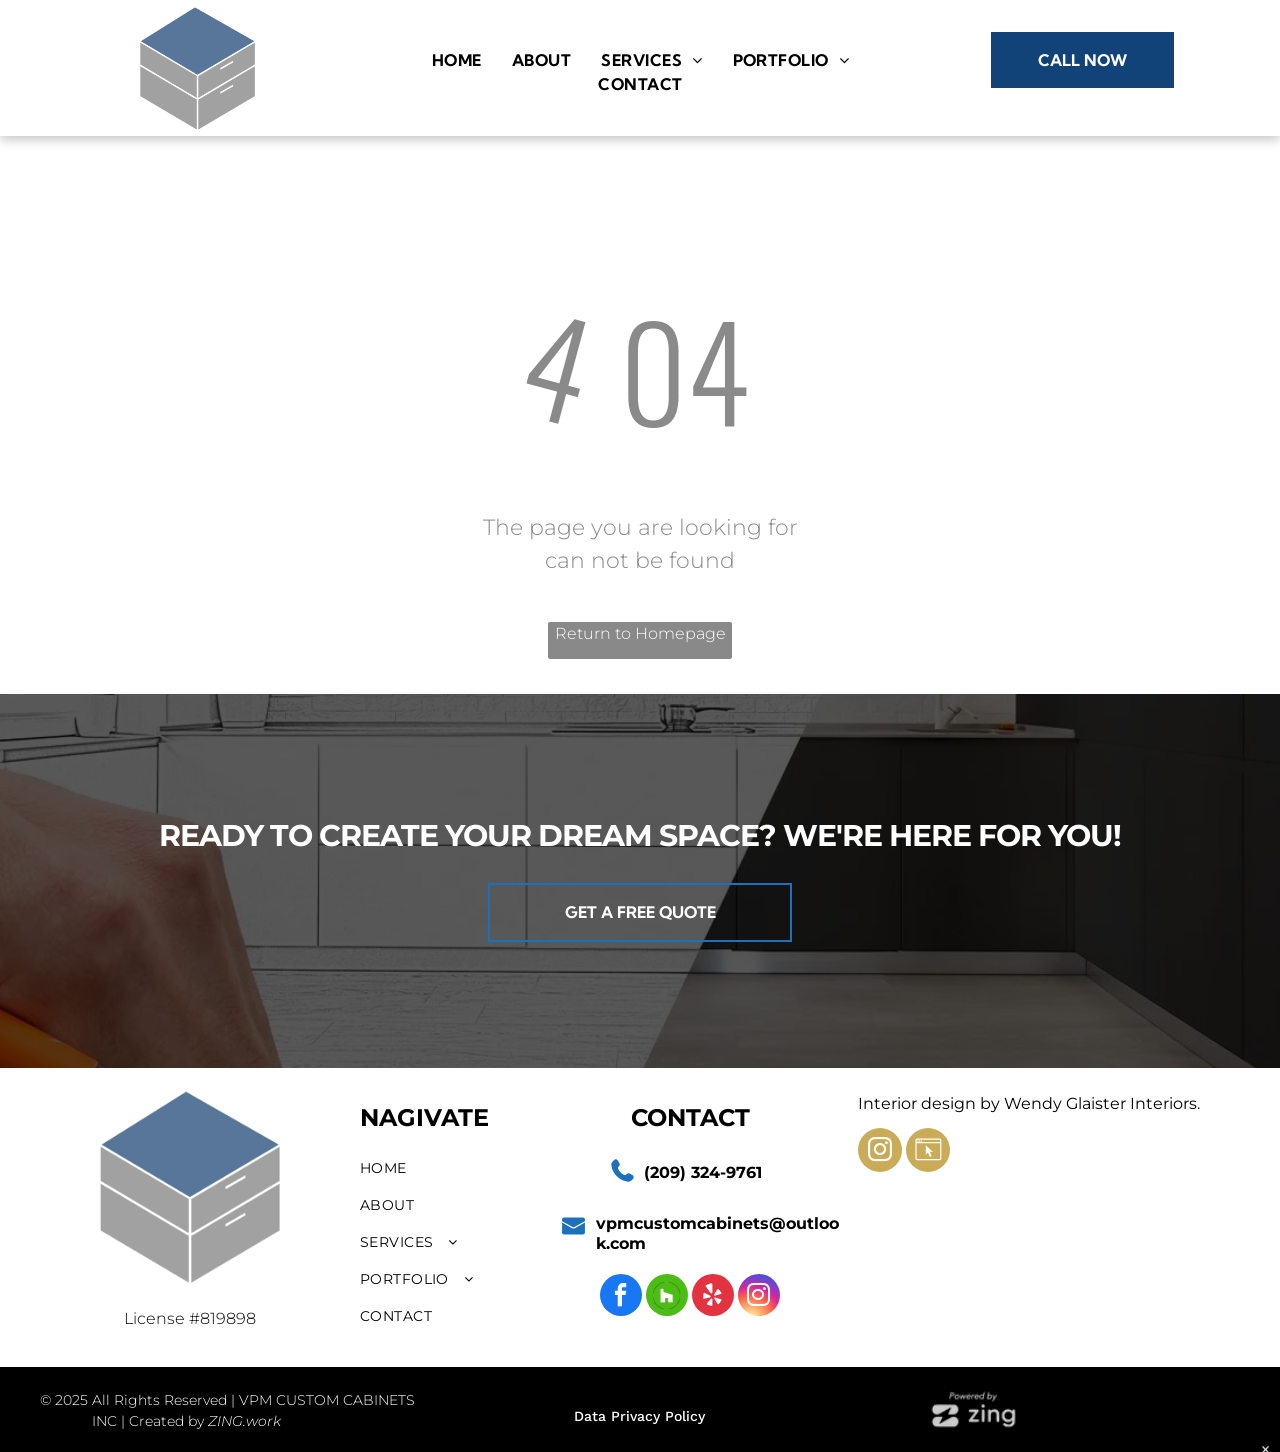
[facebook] (621, 1297)
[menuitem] (457, 60)
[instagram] (759, 1297)
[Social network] (667, 1297)
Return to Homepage (640, 633)
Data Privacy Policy (639, 1416)
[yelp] (713, 1297)
